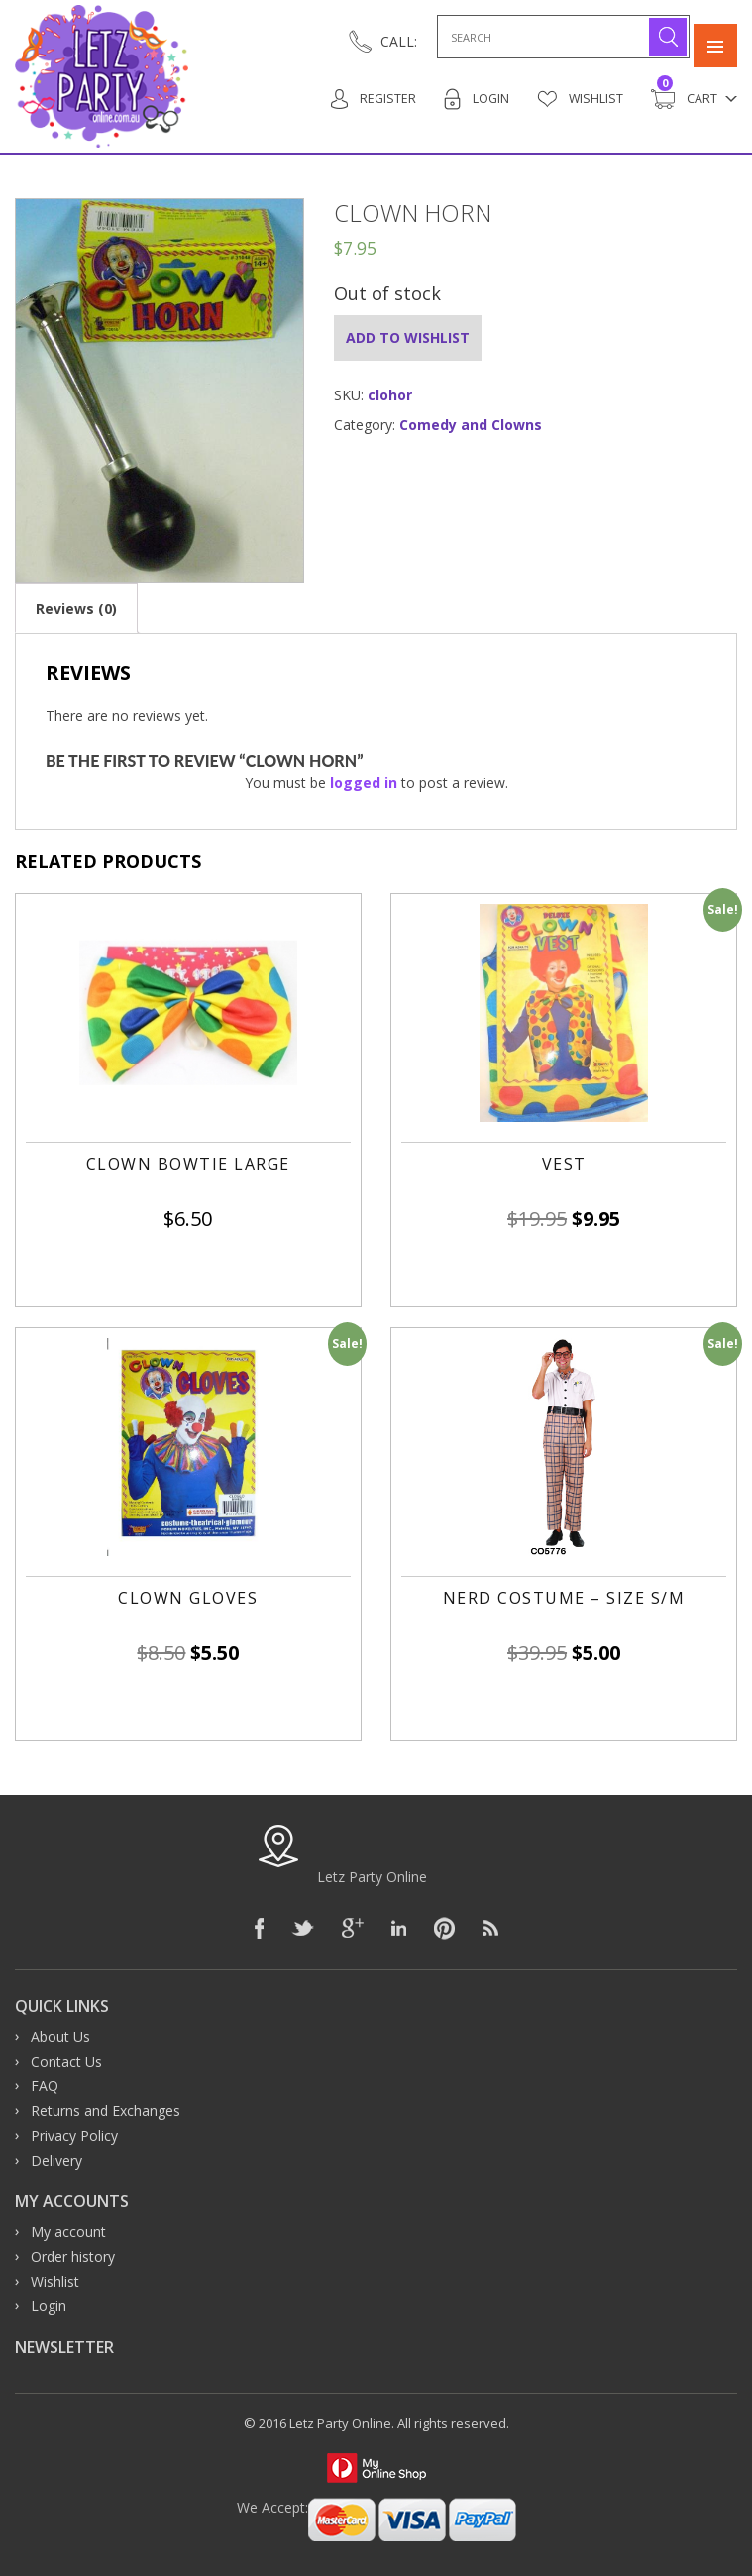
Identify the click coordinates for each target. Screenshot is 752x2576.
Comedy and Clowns (470, 424)
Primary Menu (715, 36)
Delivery (56, 2160)
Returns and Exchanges (105, 2110)
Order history (73, 2256)
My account (68, 2231)
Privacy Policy (74, 2135)
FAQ (44, 2085)
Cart (684, 99)
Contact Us (66, 2061)
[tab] (76, 608)
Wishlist (579, 99)
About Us (60, 2036)
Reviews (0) (76, 608)
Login (475, 99)
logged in (363, 782)
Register (371, 99)
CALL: (398, 41)
